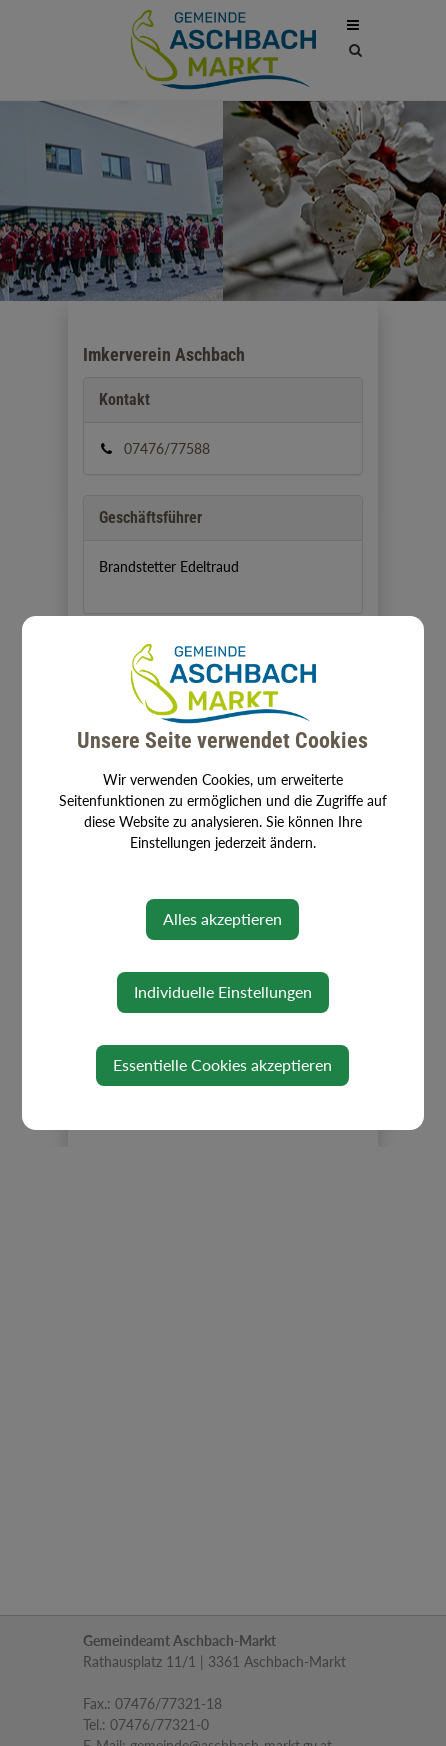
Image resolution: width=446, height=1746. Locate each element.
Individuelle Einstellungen (223, 991)
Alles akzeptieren (222, 918)
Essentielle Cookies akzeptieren (222, 1064)
